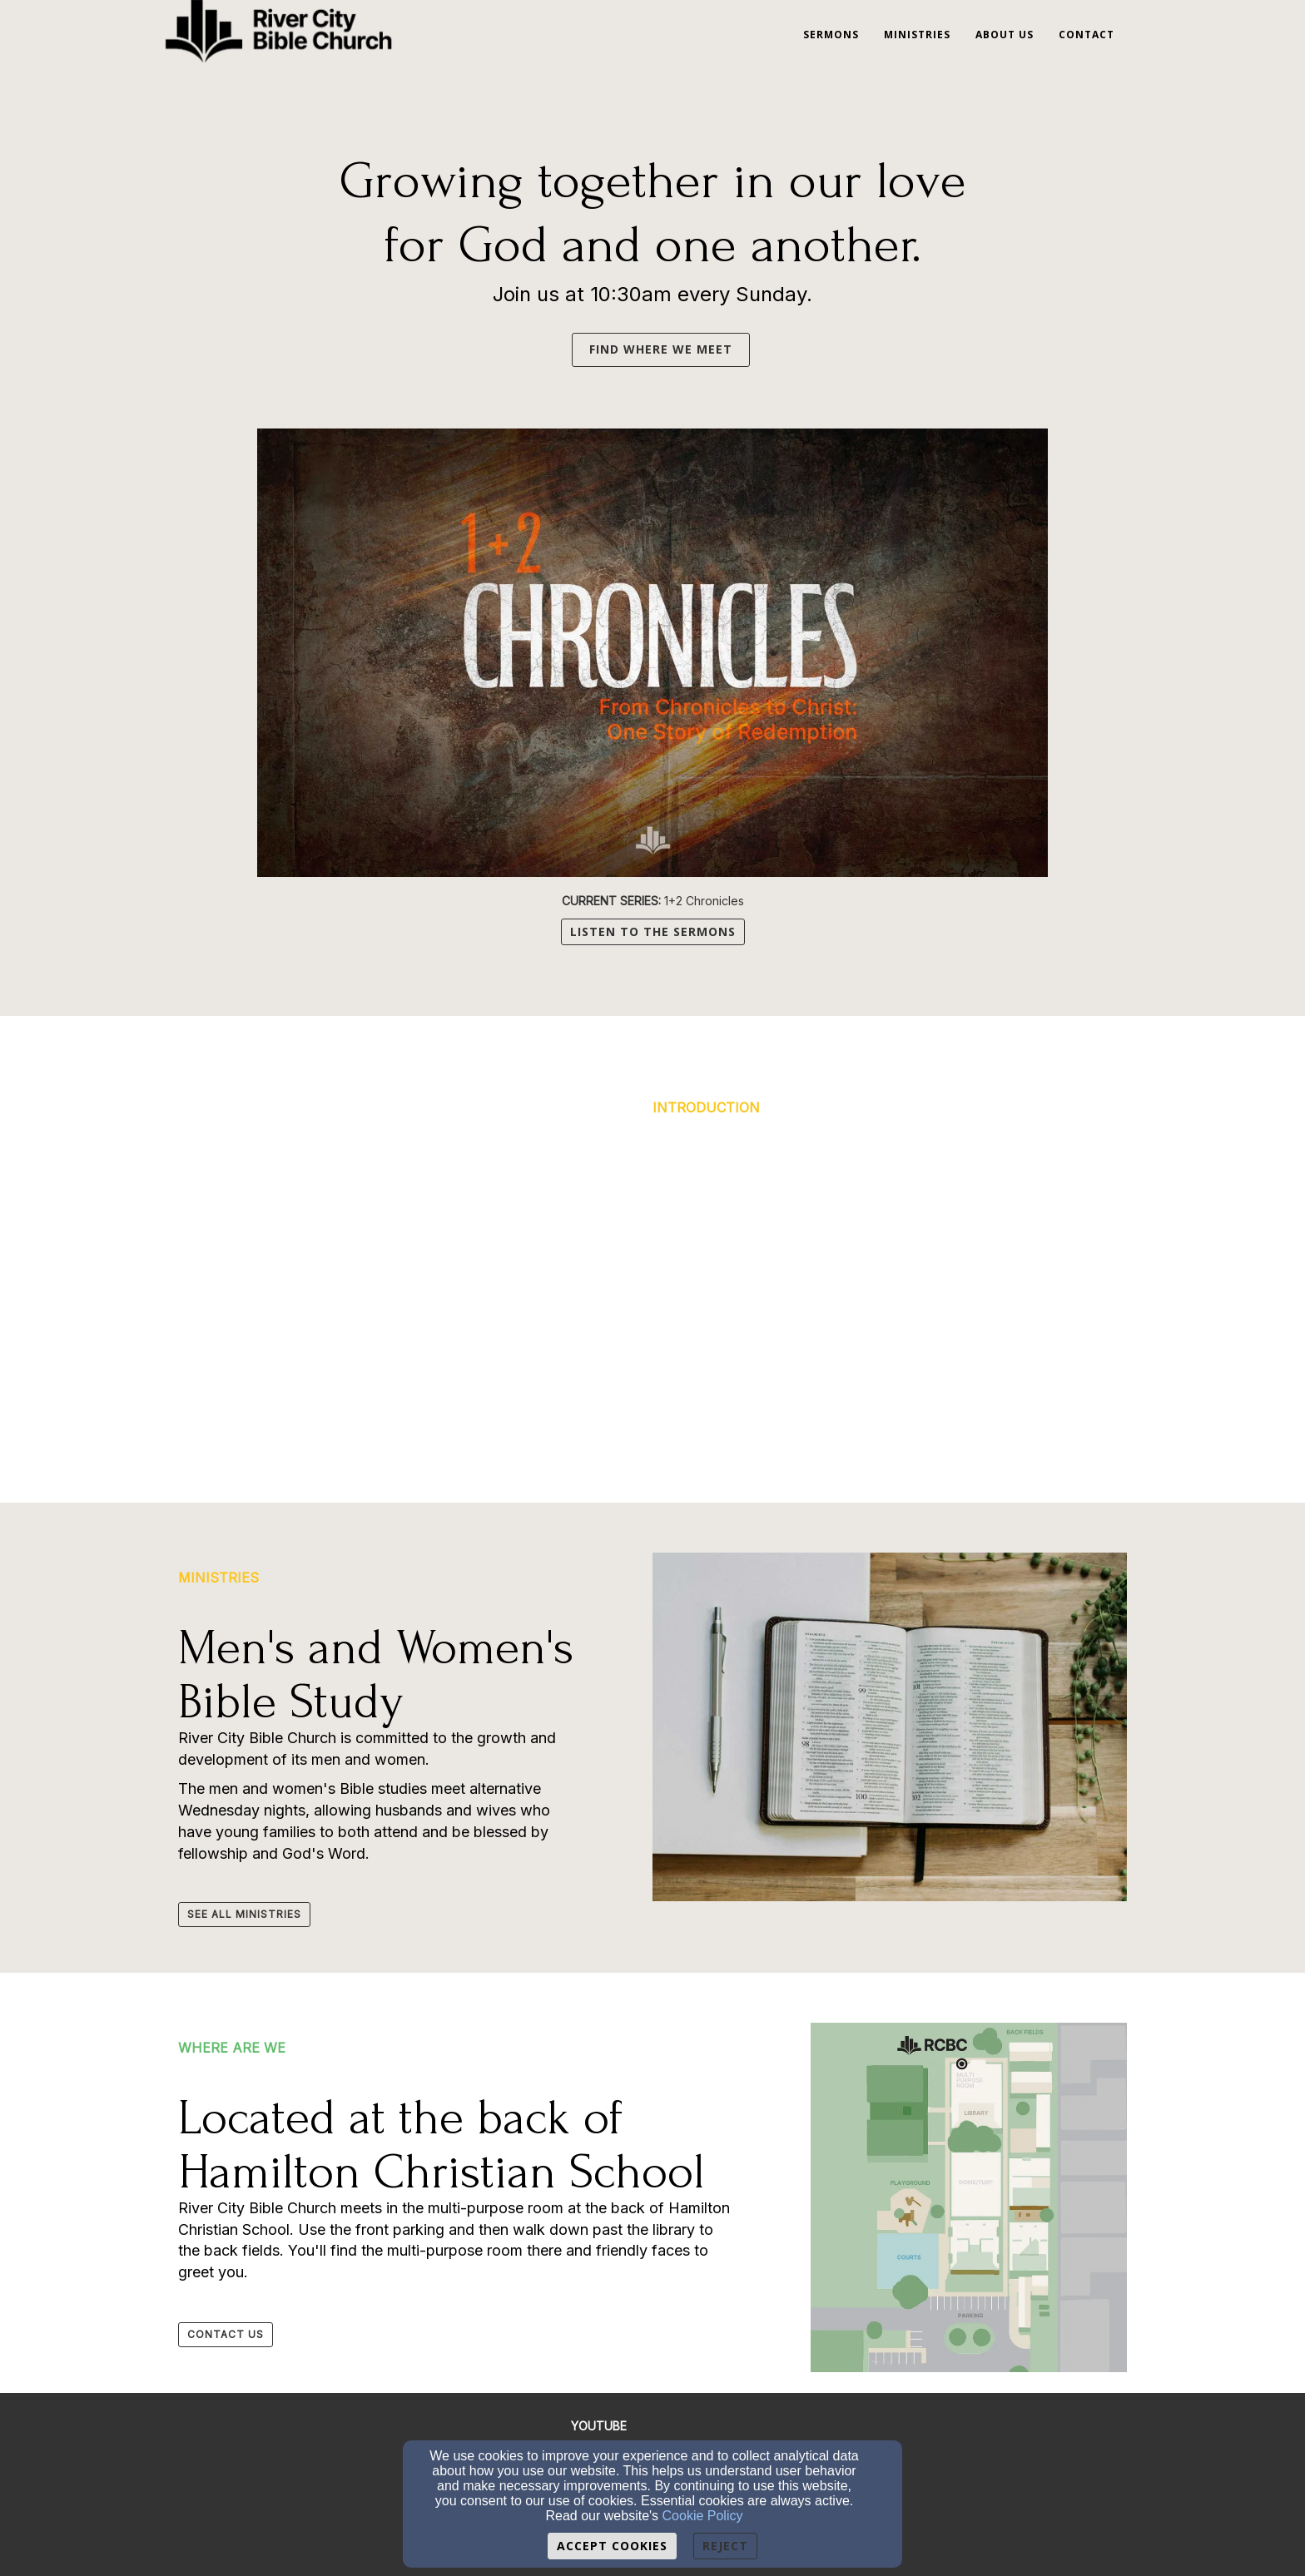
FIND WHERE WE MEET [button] (660, 349)
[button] (563, 348)
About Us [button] (1004, 34)
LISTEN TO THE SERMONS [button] (653, 931)
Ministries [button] (917, 34)
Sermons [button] (831, 34)
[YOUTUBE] (599, 2426)
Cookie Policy (702, 2516)
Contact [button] (1086, 34)
